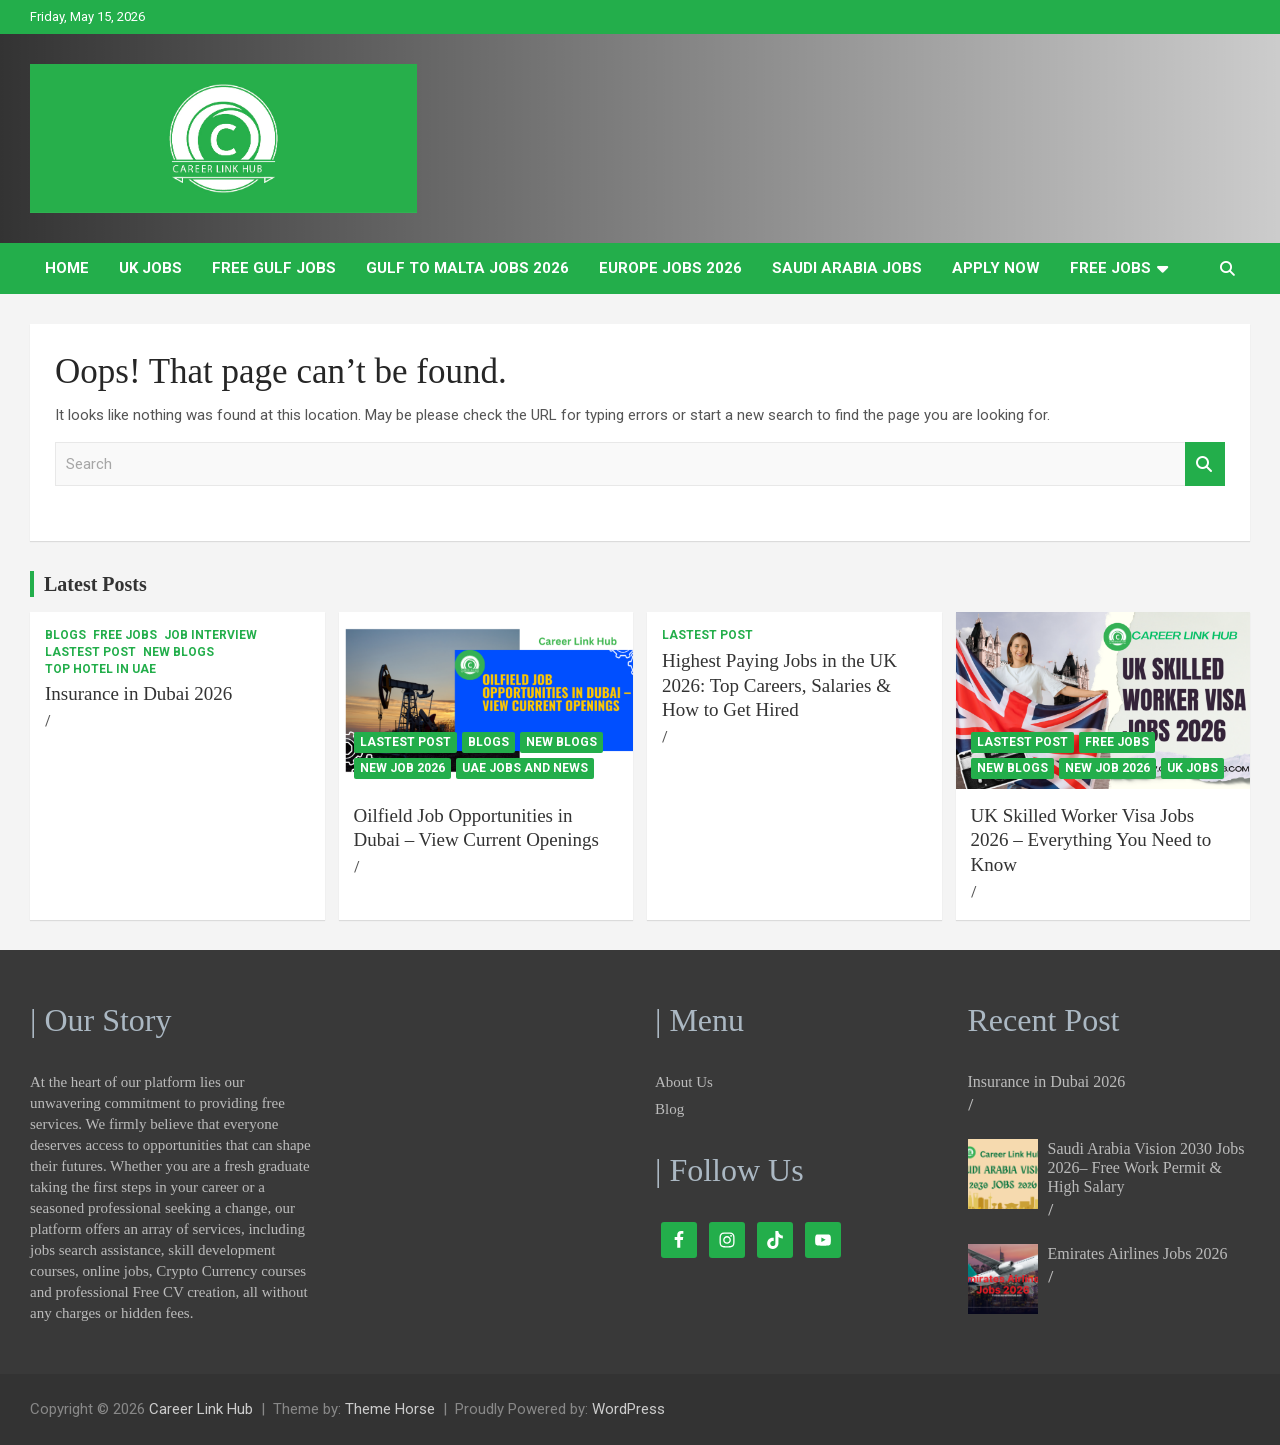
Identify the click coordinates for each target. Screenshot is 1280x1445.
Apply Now (996, 268)
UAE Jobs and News (525, 768)
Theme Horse (390, 1409)
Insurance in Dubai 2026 (138, 693)
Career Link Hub (201, 1409)
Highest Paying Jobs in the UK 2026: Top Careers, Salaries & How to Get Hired (779, 685)
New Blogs (178, 652)
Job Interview (210, 635)
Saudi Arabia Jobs (847, 268)
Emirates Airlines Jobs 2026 (1138, 1253)
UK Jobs (150, 268)
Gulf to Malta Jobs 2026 (467, 268)
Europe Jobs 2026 (670, 268)
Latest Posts (95, 584)
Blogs (65, 635)
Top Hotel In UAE (100, 669)
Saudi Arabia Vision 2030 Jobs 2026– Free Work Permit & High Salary (1146, 1167)
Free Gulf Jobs (274, 268)
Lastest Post (90, 652)
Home (67, 268)
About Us (684, 1082)
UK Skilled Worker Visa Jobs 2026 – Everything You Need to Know (1091, 840)
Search (1205, 464)
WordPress (628, 1409)
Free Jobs (1110, 268)
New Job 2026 (402, 768)
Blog (669, 1109)
